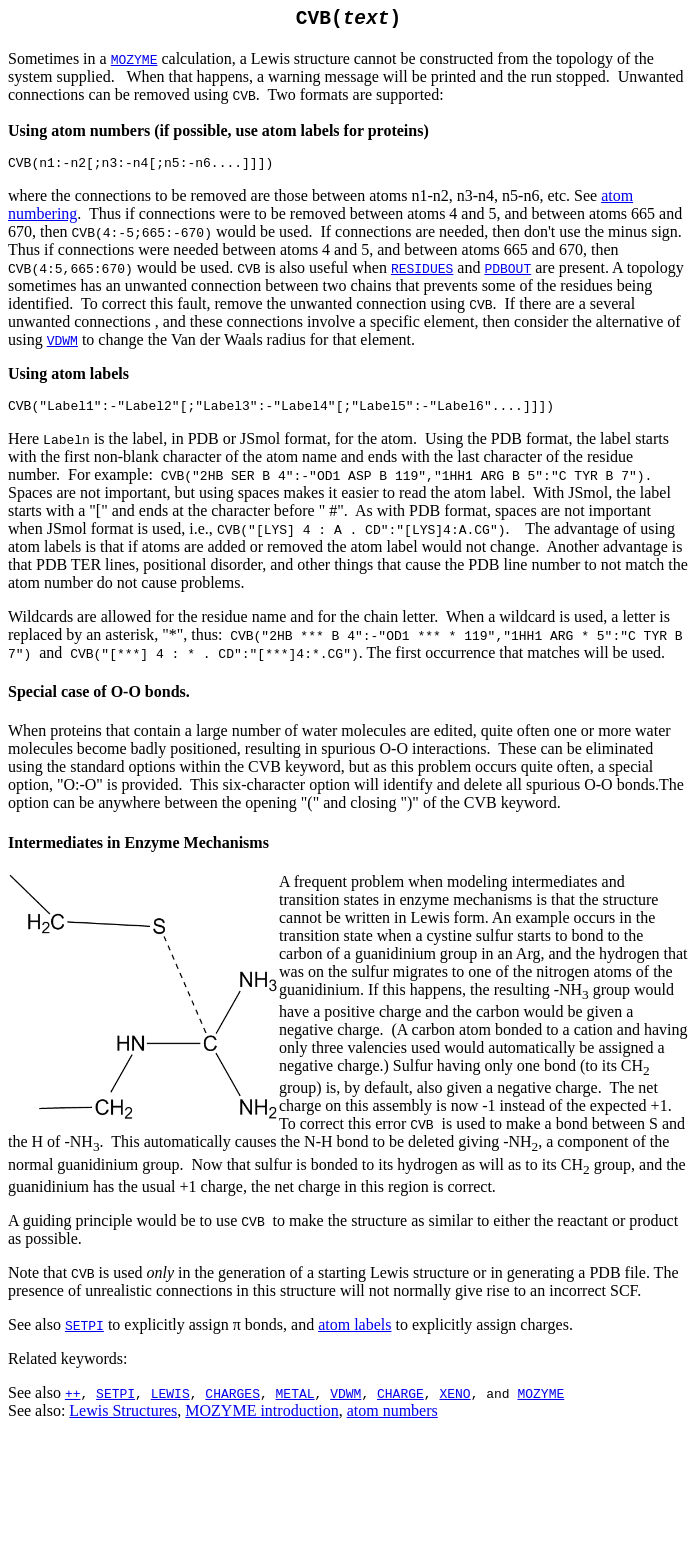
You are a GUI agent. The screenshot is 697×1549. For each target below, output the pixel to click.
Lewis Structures (123, 1421)
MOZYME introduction (261, 1421)
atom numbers (392, 1421)
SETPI (84, 1336)
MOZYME (540, 1404)
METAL (295, 1404)
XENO (454, 1404)
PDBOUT (507, 276)
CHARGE (400, 1404)
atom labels (354, 1335)
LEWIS (170, 1404)
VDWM (62, 348)
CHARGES (232, 1404)
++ (73, 1404)
